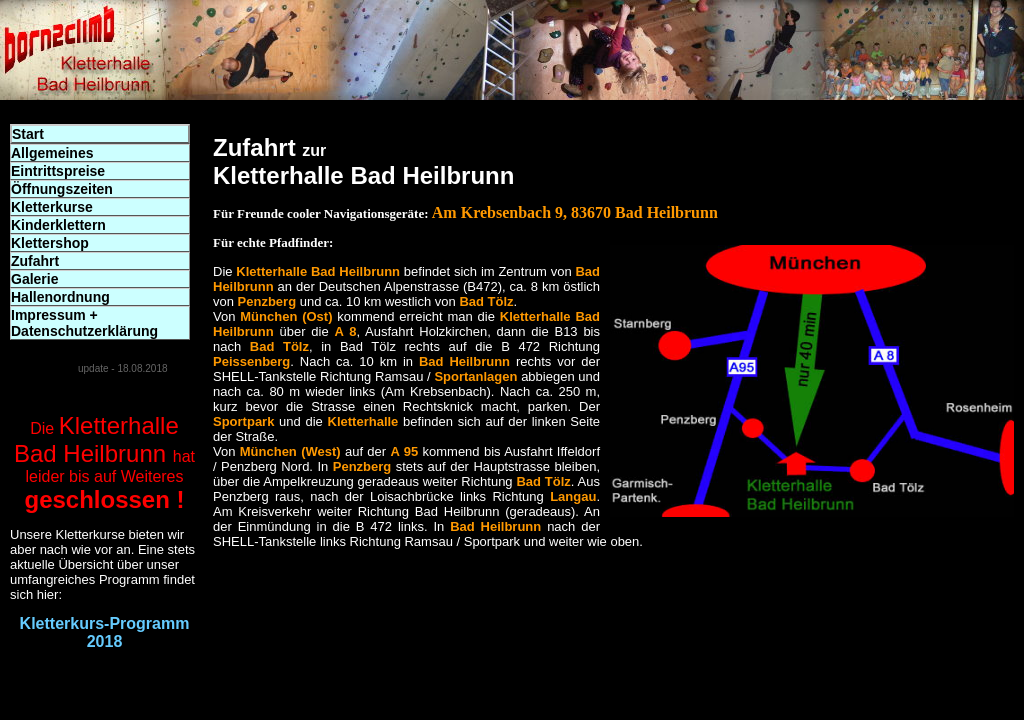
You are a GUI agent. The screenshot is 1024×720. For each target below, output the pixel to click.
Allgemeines (52, 153)
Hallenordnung (60, 297)
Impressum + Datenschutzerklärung (84, 323)
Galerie (34, 279)
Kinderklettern (58, 225)
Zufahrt (35, 261)
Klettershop (50, 243)
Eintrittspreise (58, 171)
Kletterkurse (52, 207)
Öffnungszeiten (62, 189)
